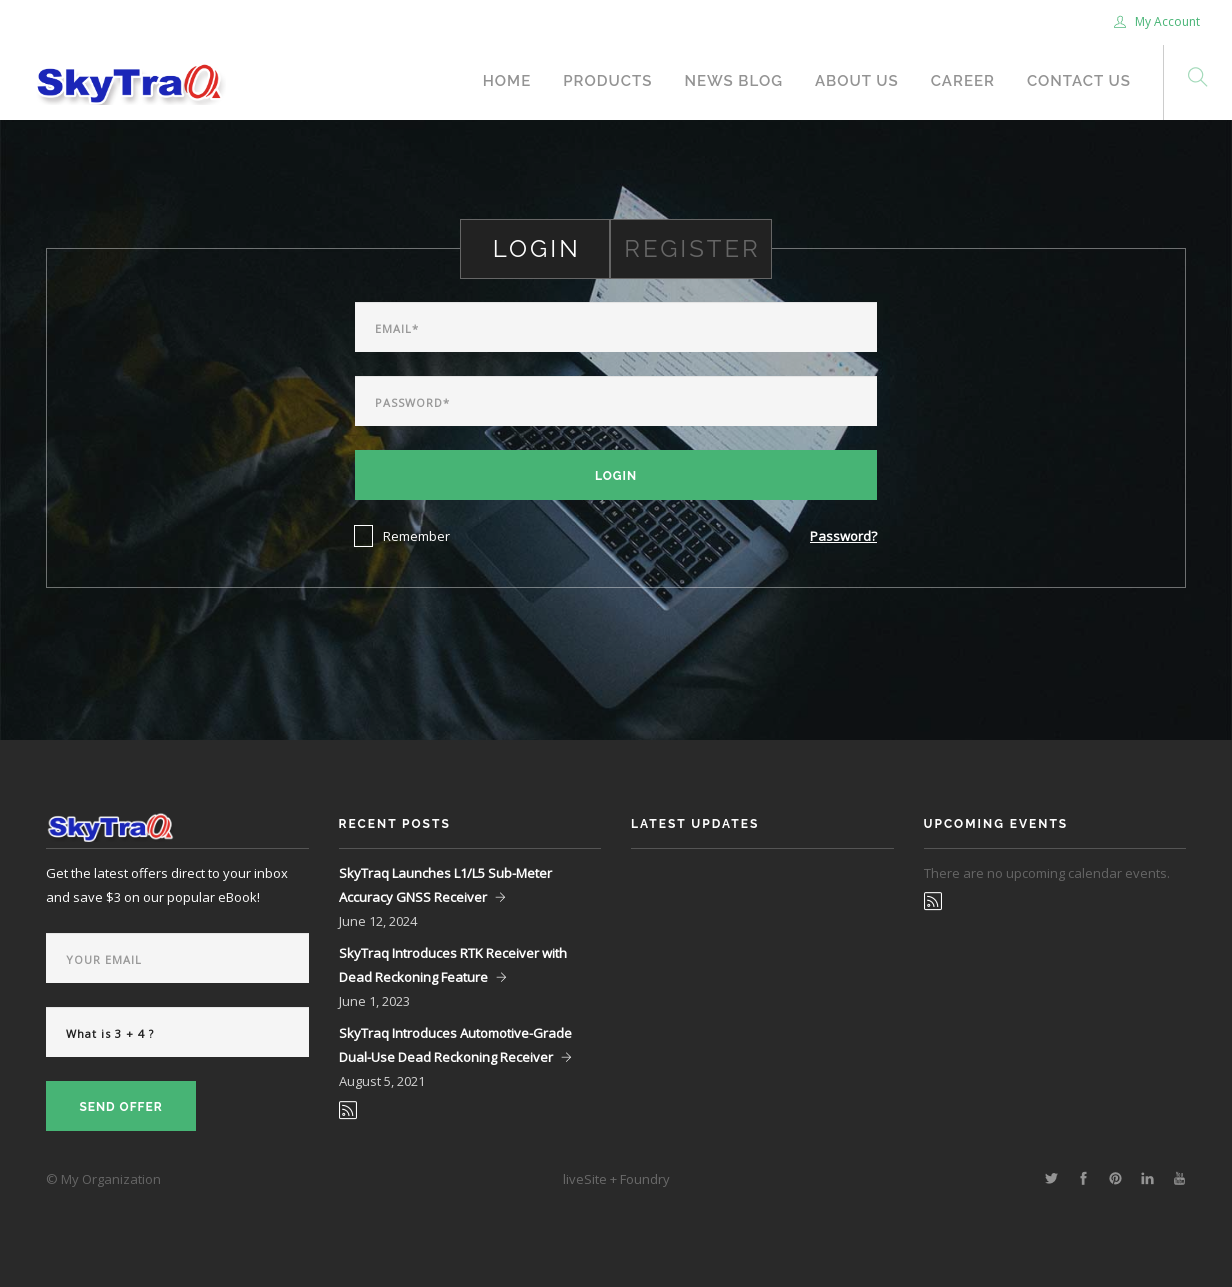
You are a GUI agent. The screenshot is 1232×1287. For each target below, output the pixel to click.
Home (507, 81)
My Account (1157, 21)
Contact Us (1079, 81)
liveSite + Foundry (616, 1179)
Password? (843, 536)
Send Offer (120, 1107)
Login (616, 476)
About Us (857, 81)
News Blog (733, 81)
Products (607, 81)
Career (963, 81)
